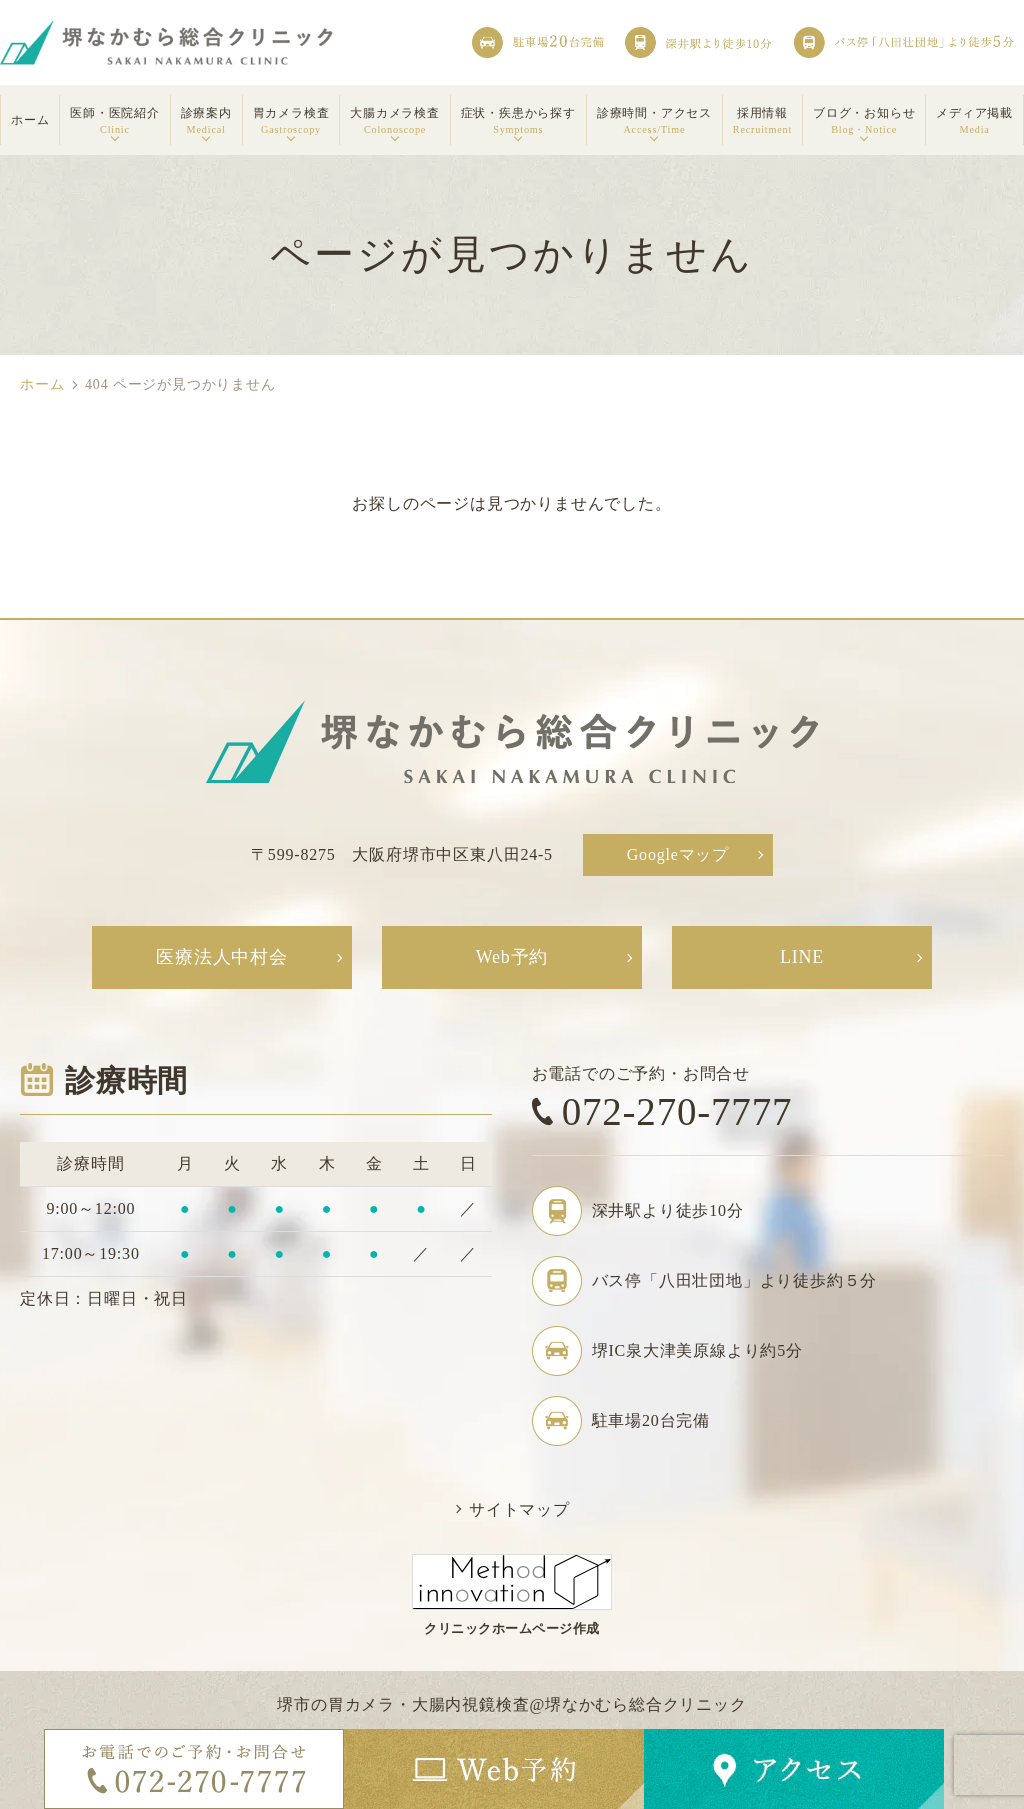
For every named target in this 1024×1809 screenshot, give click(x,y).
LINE (802, 957)
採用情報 (762, 122)
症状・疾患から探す (518, 122)
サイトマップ (519, 1509)
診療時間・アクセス (654, 122)
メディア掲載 (974, 122)
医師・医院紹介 (115, 122)
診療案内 (206, 122)
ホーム (42, 384)
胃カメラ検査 (291, 122)
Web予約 (512, 957)
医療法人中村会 (222, 957)
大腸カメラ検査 (395, 122)
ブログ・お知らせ (864, 122)
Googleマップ (678, 854)
